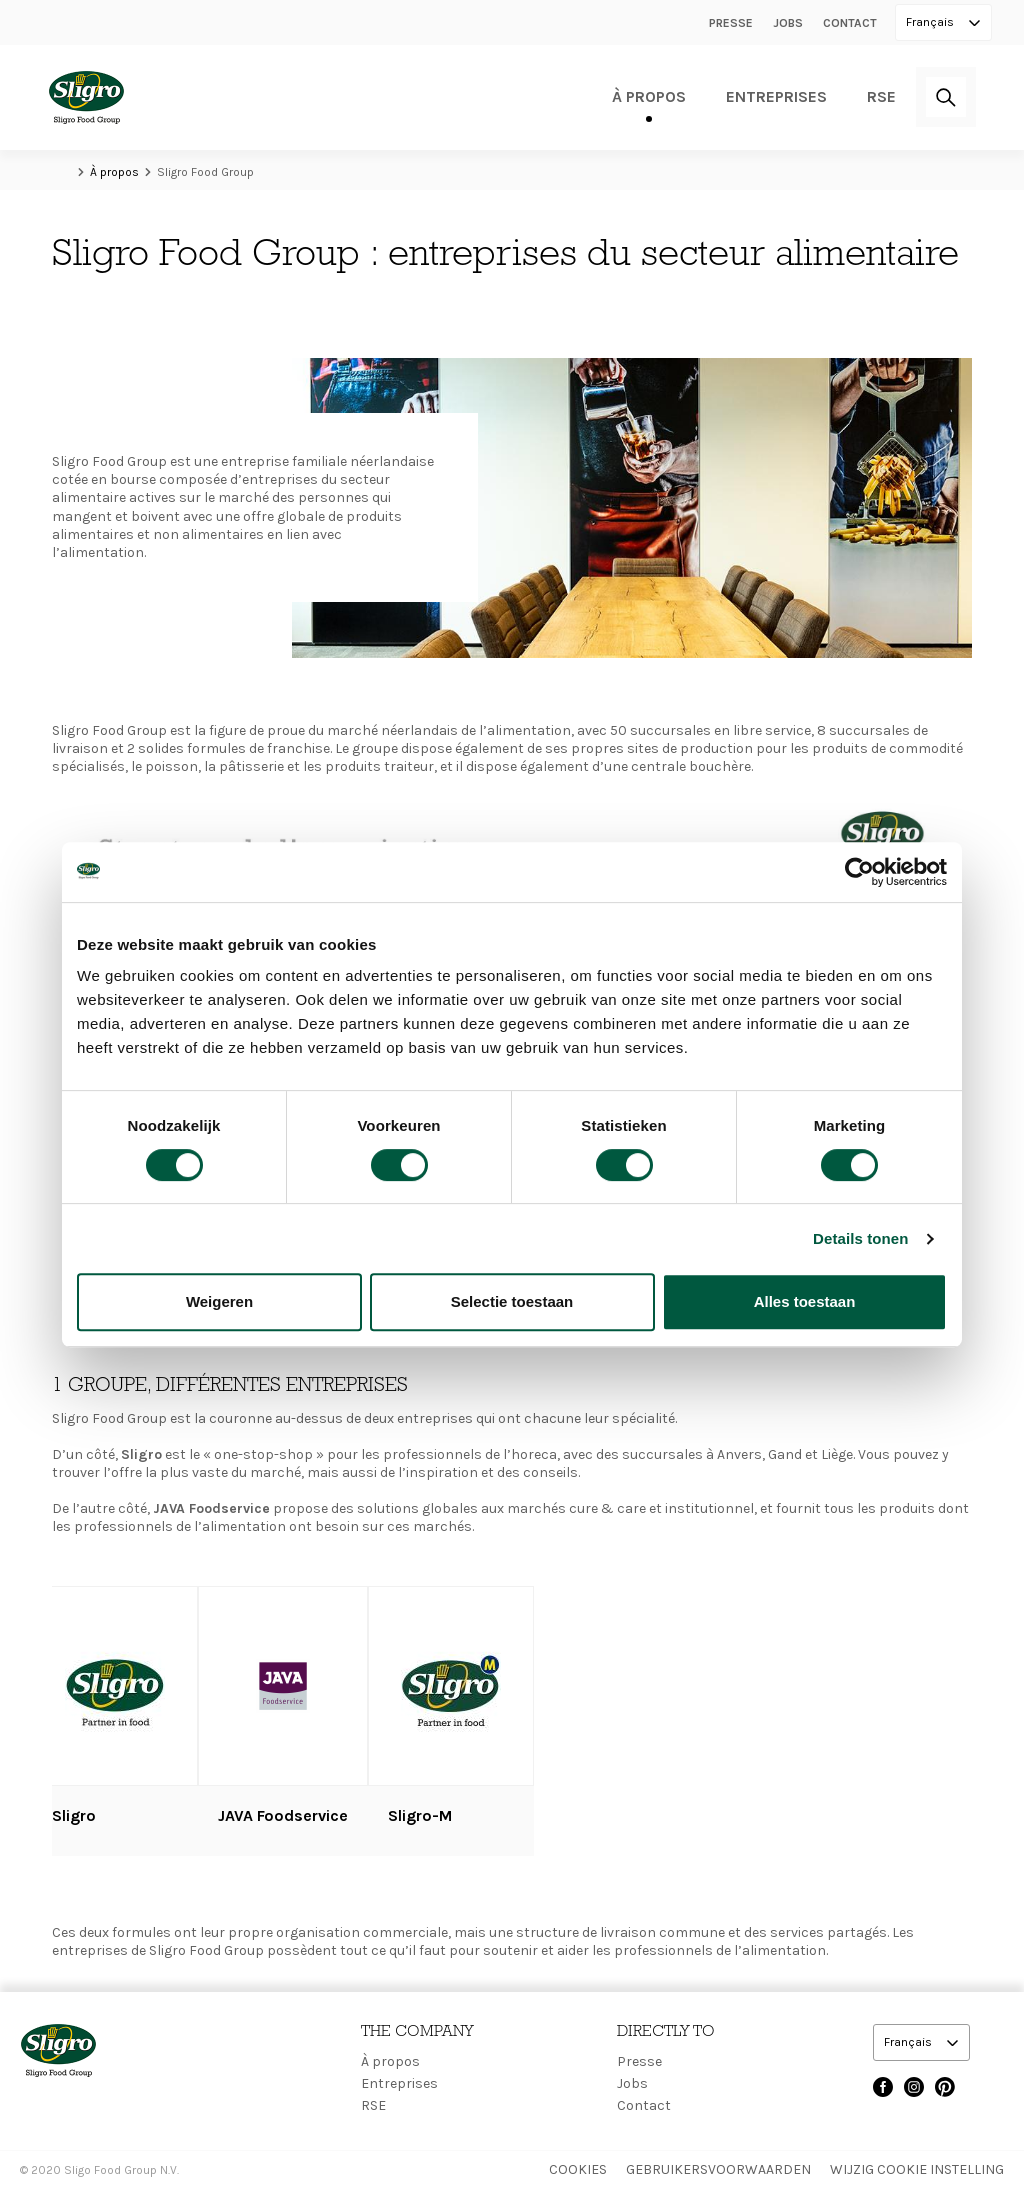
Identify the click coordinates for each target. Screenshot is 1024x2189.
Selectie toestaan (512, 1301)
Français (931, 22)
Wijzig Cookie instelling (917, 2169)
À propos (649, 96)
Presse (731, 23)
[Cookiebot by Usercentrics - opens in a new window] (859, 872)
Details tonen (860, 1238)
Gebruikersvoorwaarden (718, 2169)
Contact (850, 23)
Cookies (578, 2169)
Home (62, 172)
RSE (881, 96)
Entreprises (776, 96)
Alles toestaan (805, 1301)
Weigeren (219, 1301)
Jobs (788, 23)
